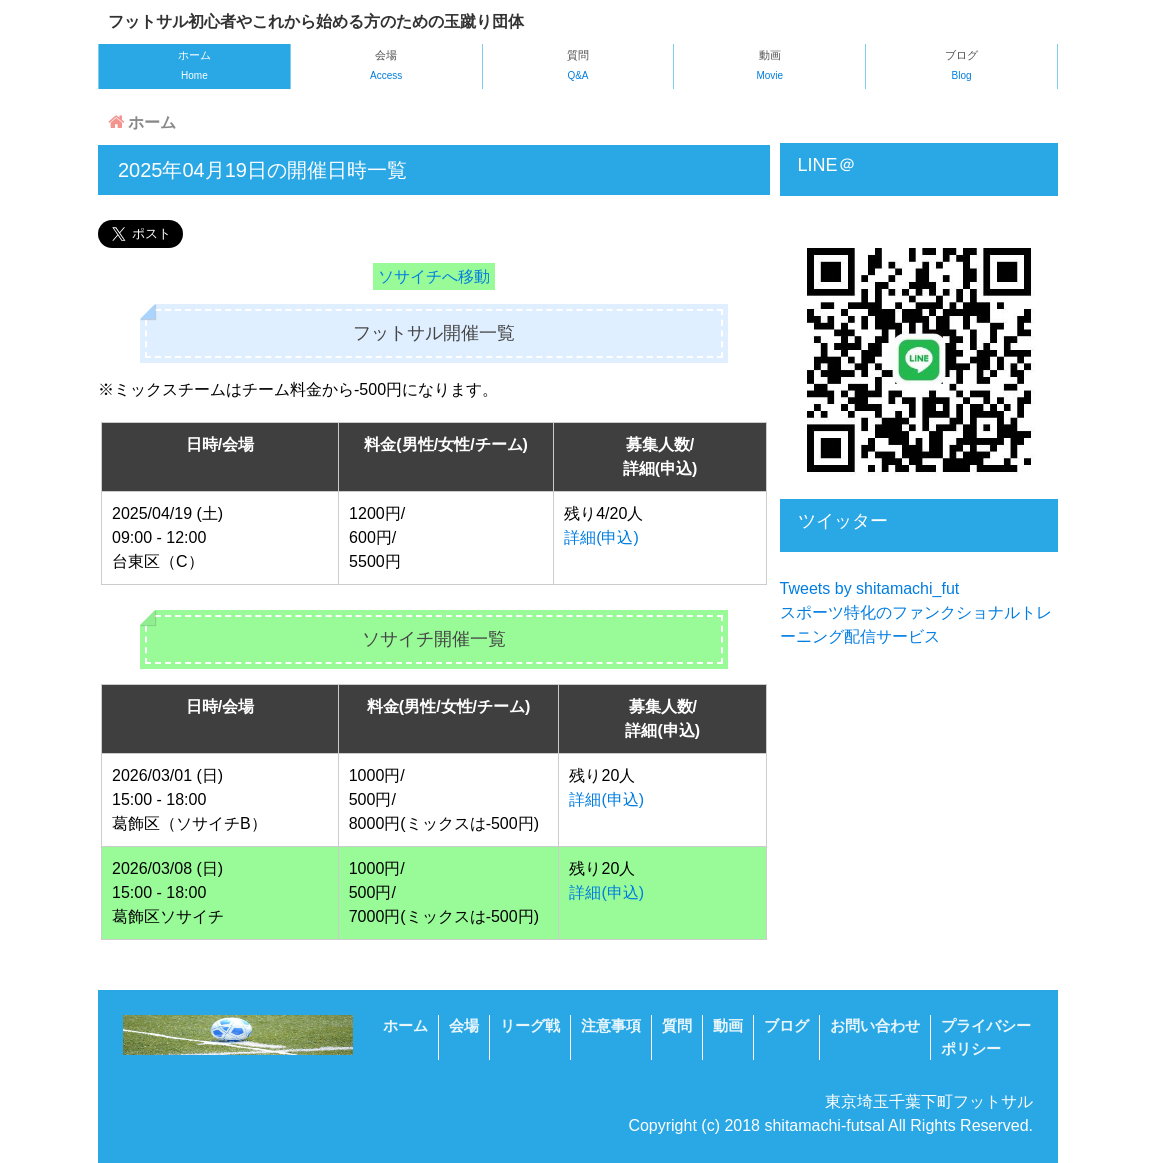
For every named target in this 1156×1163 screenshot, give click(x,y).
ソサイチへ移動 (434, 276)
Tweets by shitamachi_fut (870, 588)
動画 (769, 67)
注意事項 (611, 1025)
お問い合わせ (875, 1025)
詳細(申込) (601, 537)
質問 (578, 67)
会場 (386, 67)
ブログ (961, 67)
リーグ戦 (530, 1025)
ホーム (194, 67)
